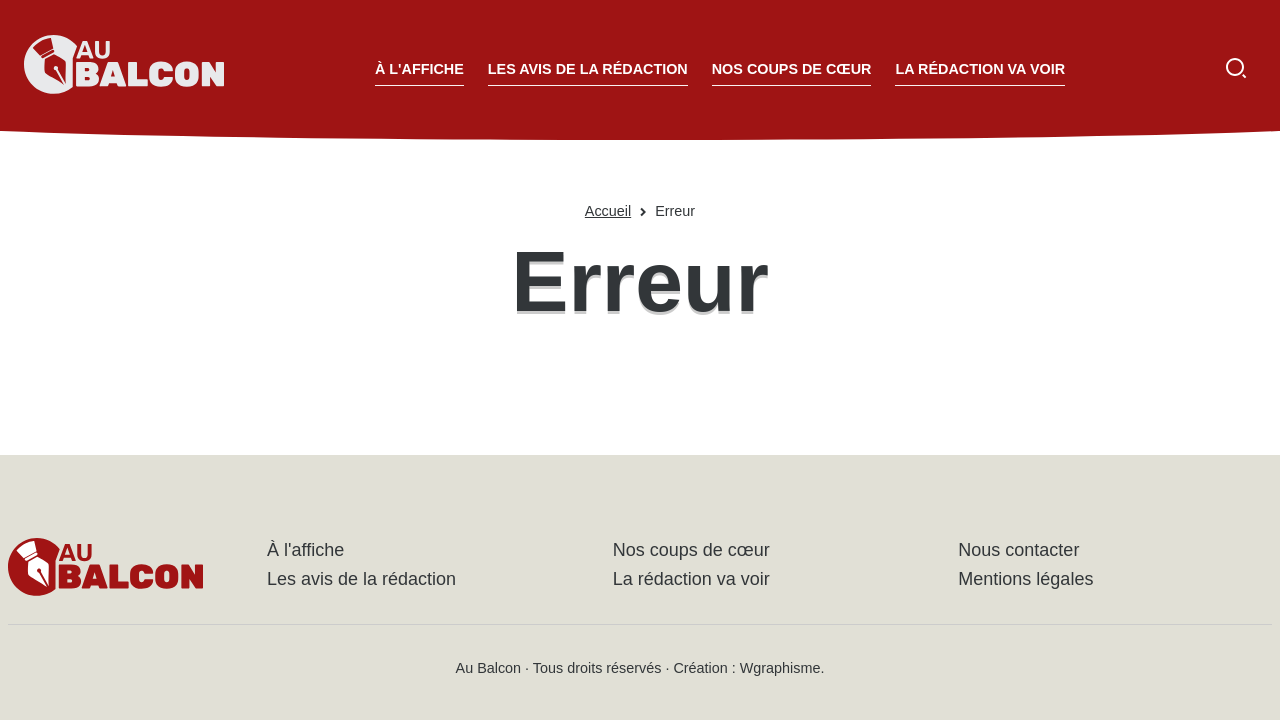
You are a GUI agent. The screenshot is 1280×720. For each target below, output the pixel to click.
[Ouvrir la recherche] (1236, 68)
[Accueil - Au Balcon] (124, 68)
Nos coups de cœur (792, 69)
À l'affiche (419, 69)
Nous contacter (1018, 550)
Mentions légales (1025, 579)
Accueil (608, 211)
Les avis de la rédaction (588, 69)
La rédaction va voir (980, 69)
